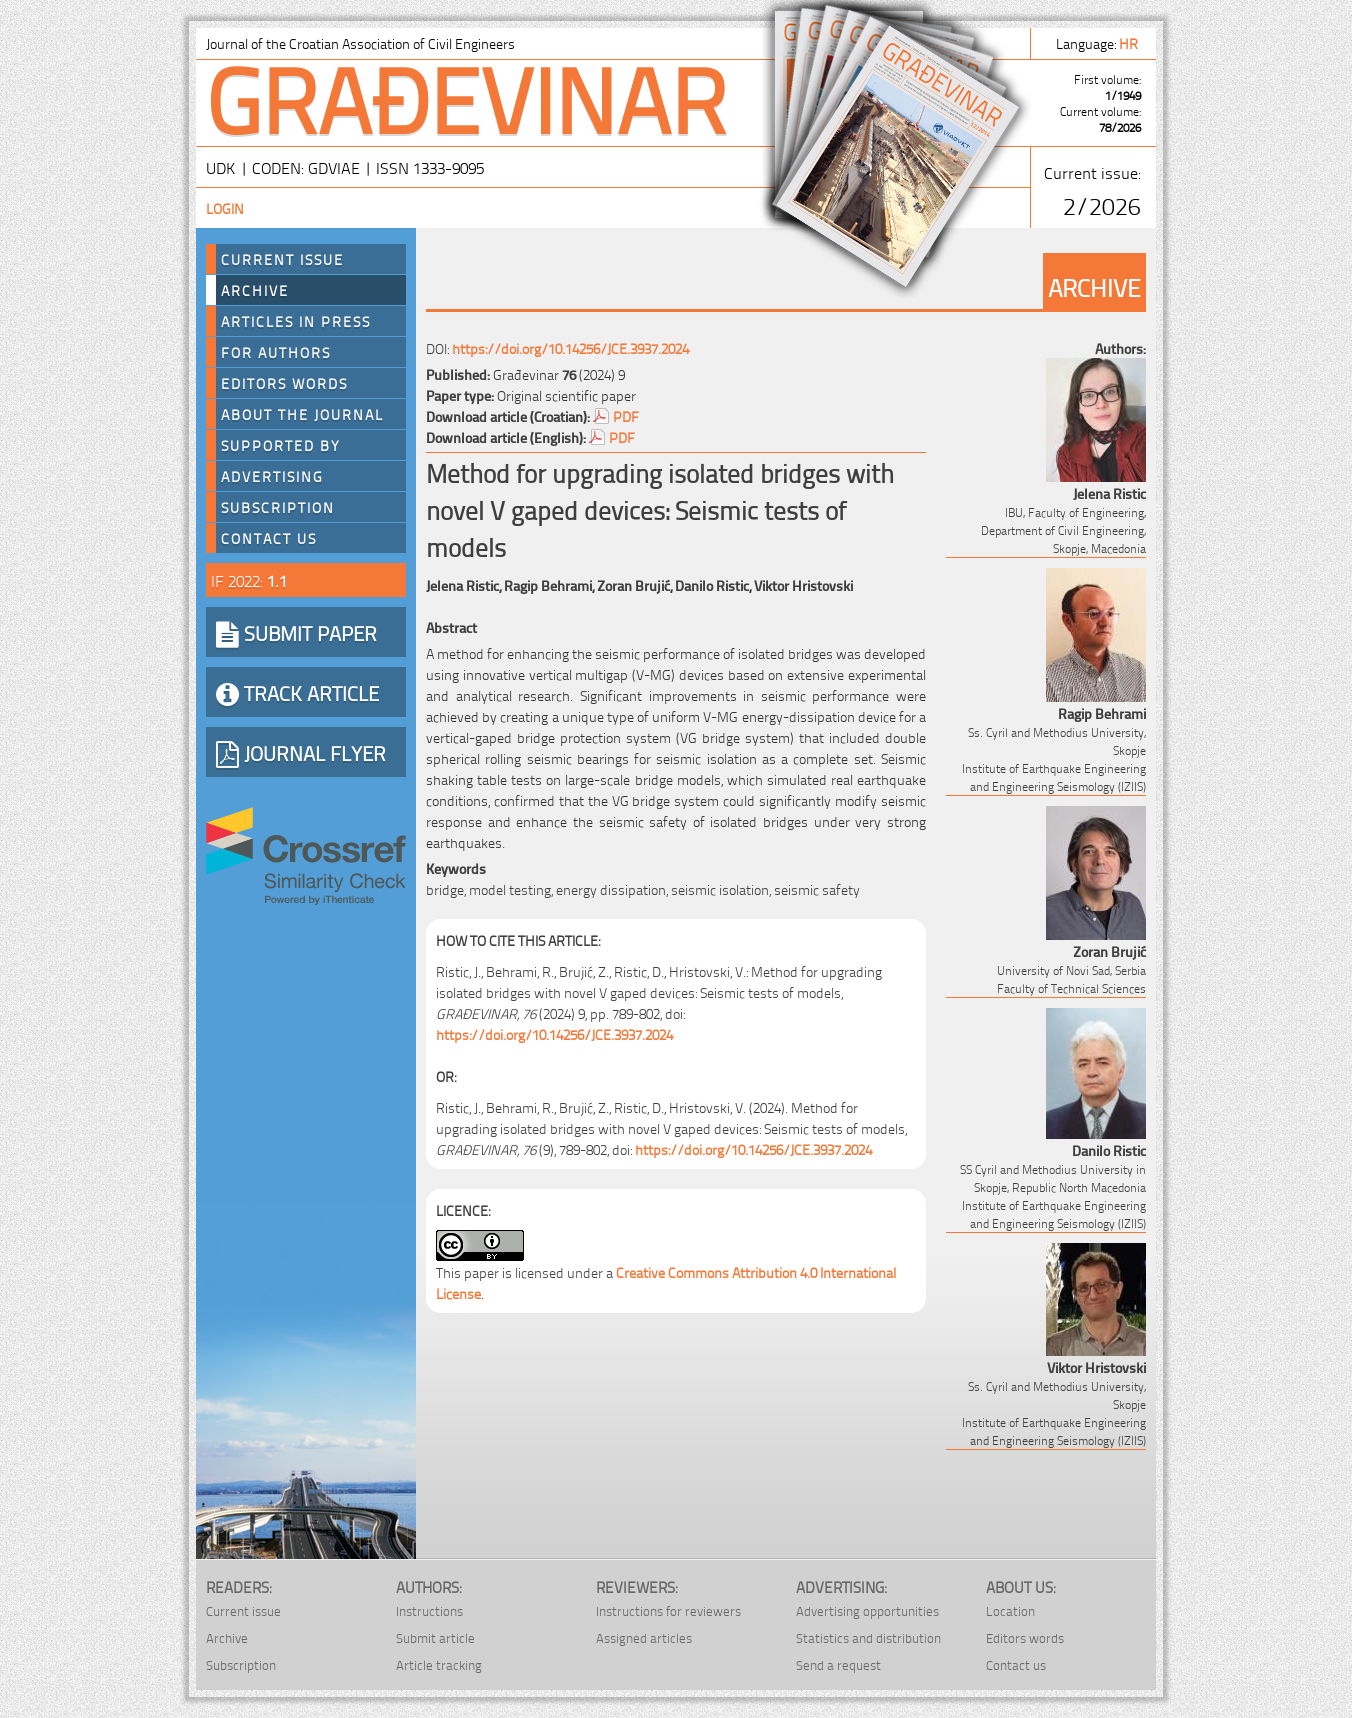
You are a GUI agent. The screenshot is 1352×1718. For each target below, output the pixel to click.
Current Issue (282, 259)
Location (1010, 1610)
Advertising (272, 476)
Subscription (278, 507)
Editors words (284, 383)
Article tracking (439, 1664)
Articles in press (296, 321)
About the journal (302, 414)
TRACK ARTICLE (297, 692)
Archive (255, 290)
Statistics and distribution (868, 1637)
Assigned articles (644, 1637)
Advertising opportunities (867, 1610)
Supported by (281, 445)
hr (1130, 42)
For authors (276, 352)
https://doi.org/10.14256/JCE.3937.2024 (570, 347)
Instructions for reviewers (668, 1610)
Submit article (435, 1637)
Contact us (269, 538)
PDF (626, 415)
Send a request (838, 1664)
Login (225, 207)
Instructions (429, 1610)
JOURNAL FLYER (301, 752)
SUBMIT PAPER (296, 632)
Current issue (243, 1610)
